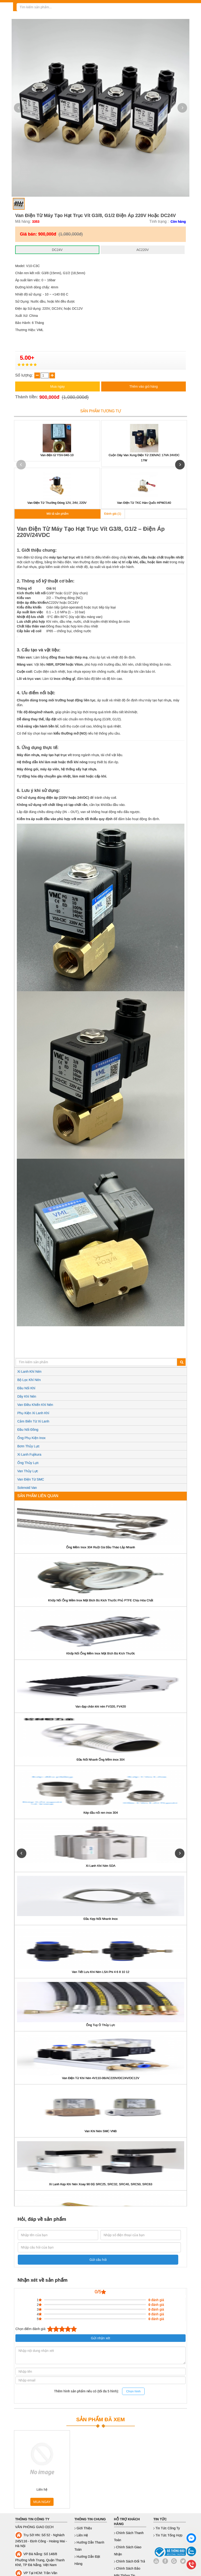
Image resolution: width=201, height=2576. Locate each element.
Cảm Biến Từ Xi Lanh (33, 1421)
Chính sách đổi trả (129, 2561)
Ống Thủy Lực (28, 1463)
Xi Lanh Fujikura (29, 1454)
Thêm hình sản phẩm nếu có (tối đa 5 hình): (99, 2391)
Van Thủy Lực (27, 1471)
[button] (182, 108)
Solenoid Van (27, 1488)
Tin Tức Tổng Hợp (167, 2535)
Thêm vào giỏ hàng (143, 386)
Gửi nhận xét (100, 2338)
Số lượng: (24, 375)
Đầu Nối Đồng (27, 1429)
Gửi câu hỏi (97, 2260)
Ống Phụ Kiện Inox (31, 1438)
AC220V (142, 250)
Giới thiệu (83, 2528)
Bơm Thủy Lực (28, 1446)
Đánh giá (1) (112, 513)
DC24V (57, 250)
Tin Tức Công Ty (166, 2528)
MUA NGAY (42, 2502)
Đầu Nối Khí (26, 1388)
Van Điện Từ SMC (30, 1479)
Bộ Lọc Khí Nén (29, 1380)
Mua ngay (57, 386)
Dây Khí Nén (26, 1396)
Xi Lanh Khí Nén (29, 1371)
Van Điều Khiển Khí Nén (35, 1405)
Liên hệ (81, 2535)
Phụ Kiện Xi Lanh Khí (33, 1413)
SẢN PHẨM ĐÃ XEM (100, 2419)
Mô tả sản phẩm (57, 513)
